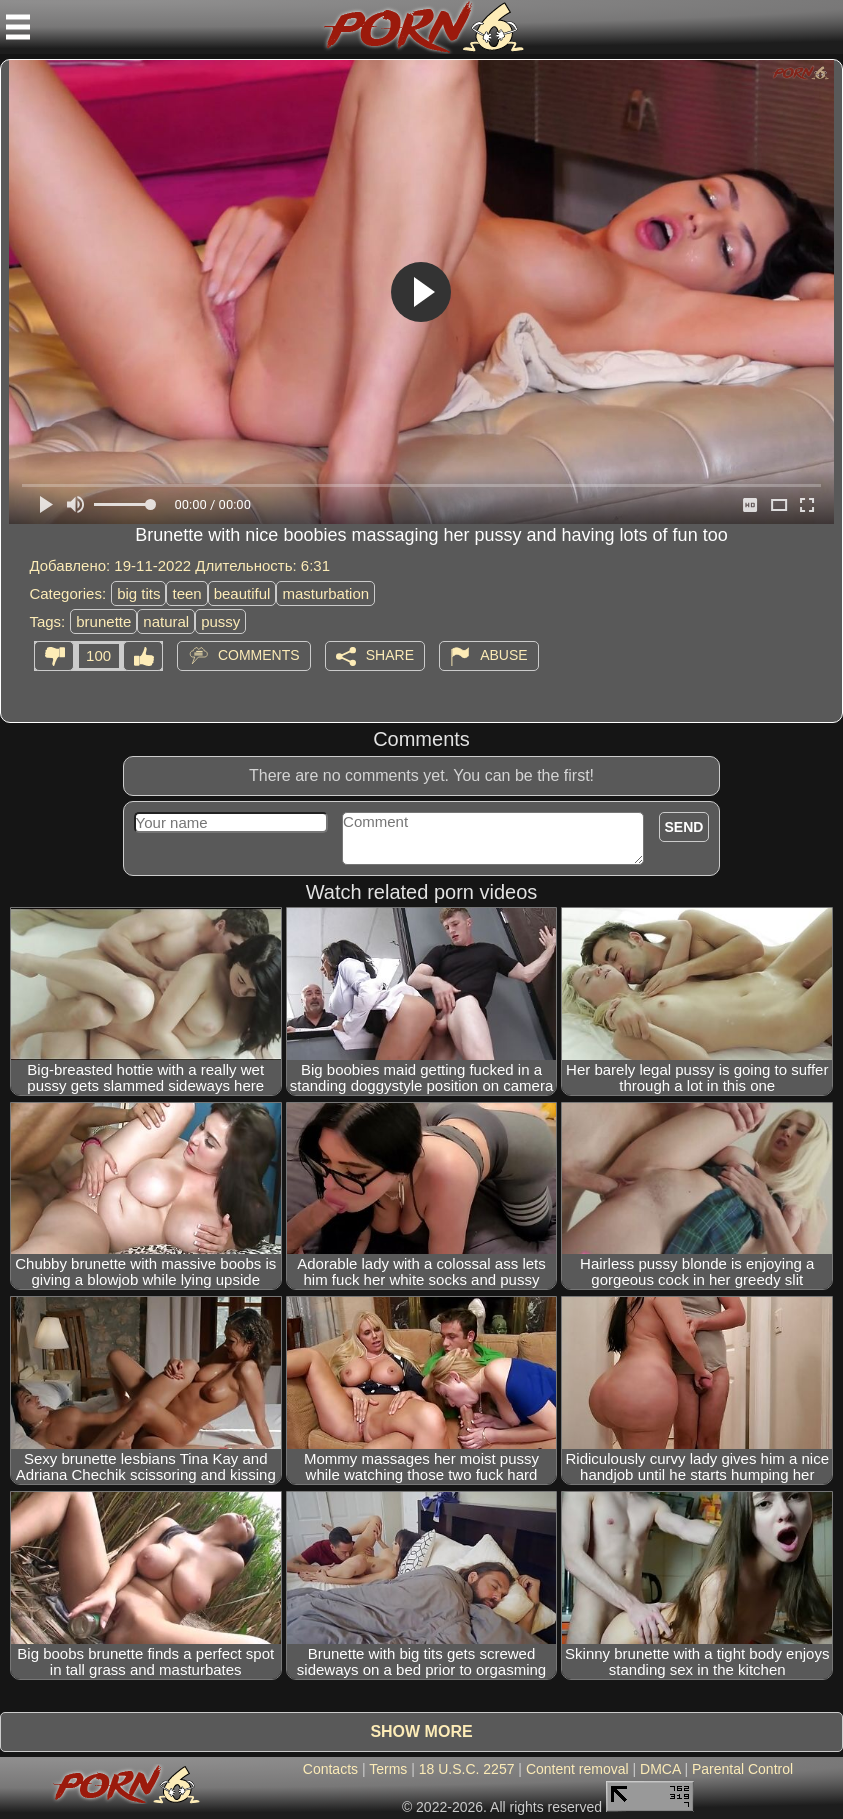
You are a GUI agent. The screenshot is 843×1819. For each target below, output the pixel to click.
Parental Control (742, 1769)
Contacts (330, 1769)
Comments (259, 655)
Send (684, 827)
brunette (103, 621)
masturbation (325, 593)
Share (390, 655)
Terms (388, 1769)
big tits (138, 593)
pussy (220, 621)
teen (186, 593)
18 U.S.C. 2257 (467, 1769)
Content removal (577, 1769)
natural (166, 621)
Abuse (503, 655)
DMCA (660, 1769)
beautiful (242, 593)
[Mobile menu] (18, 27)
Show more (421, 1731)
